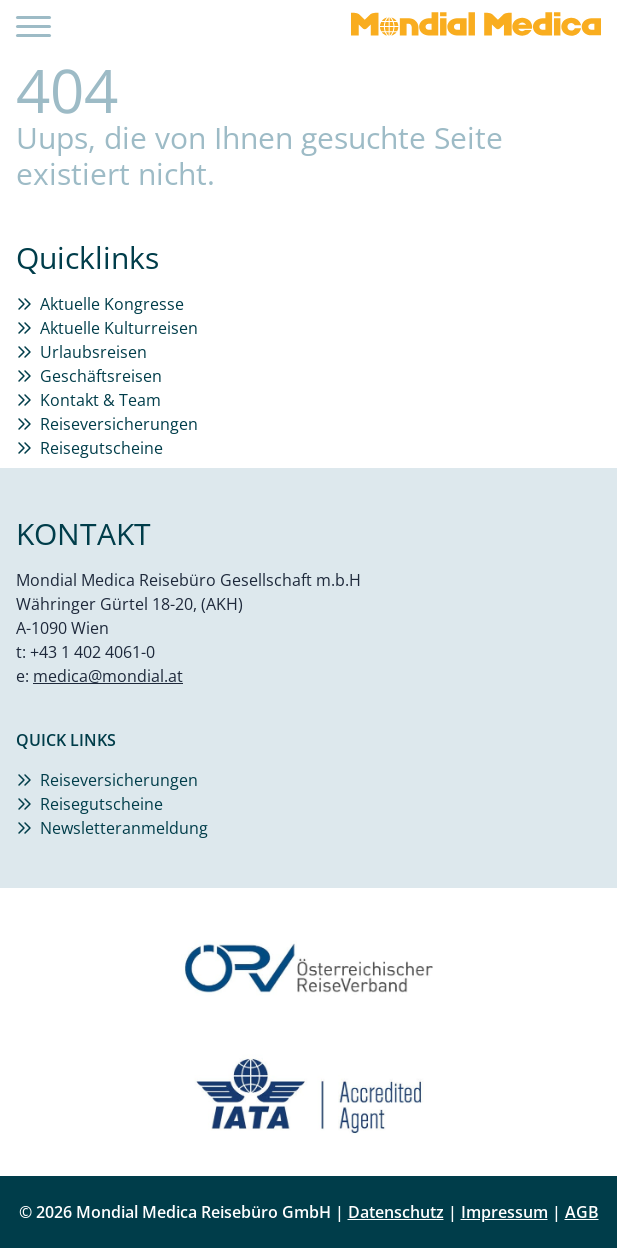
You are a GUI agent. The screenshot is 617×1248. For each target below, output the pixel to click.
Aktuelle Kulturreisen (119, 328)
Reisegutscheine (101, 448)
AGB (582, 1212)
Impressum (504, 1212)
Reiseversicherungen (119, 424)
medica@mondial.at (108, 676)
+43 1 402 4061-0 (92, 652)
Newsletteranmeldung (124, 828)
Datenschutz (396, 1212)
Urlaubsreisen (93, 352)
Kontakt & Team (100, 400)
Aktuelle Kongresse (112, 304)
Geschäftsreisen (101, 376)
